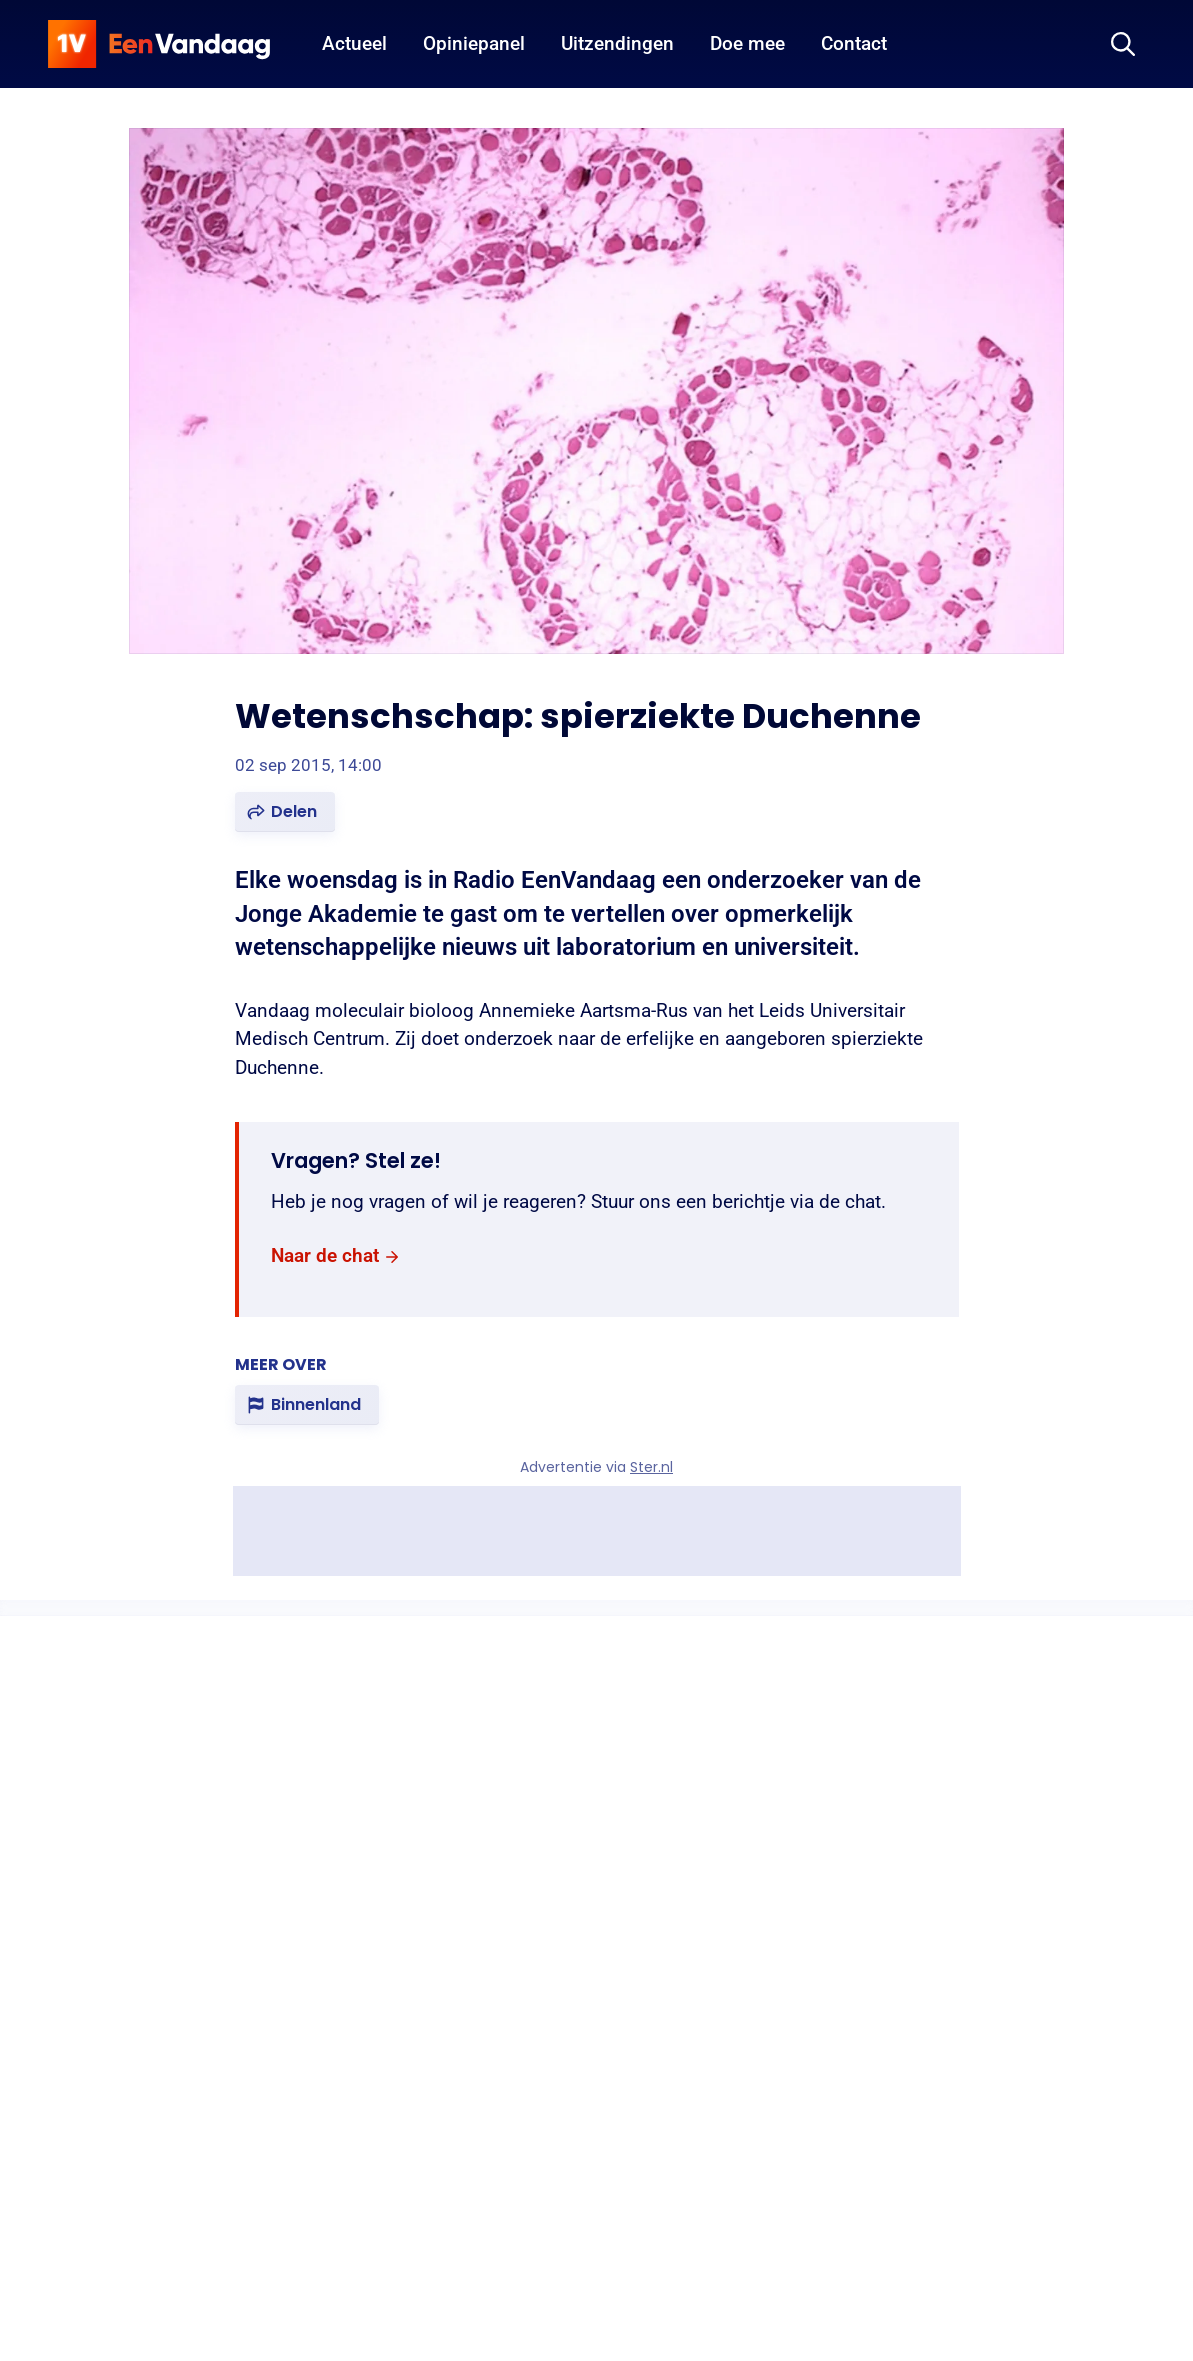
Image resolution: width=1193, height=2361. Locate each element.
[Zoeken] (1123, 44)
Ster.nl (651, 1467)
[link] (336, 1256)
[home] (159, 44)
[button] (285, 812)
